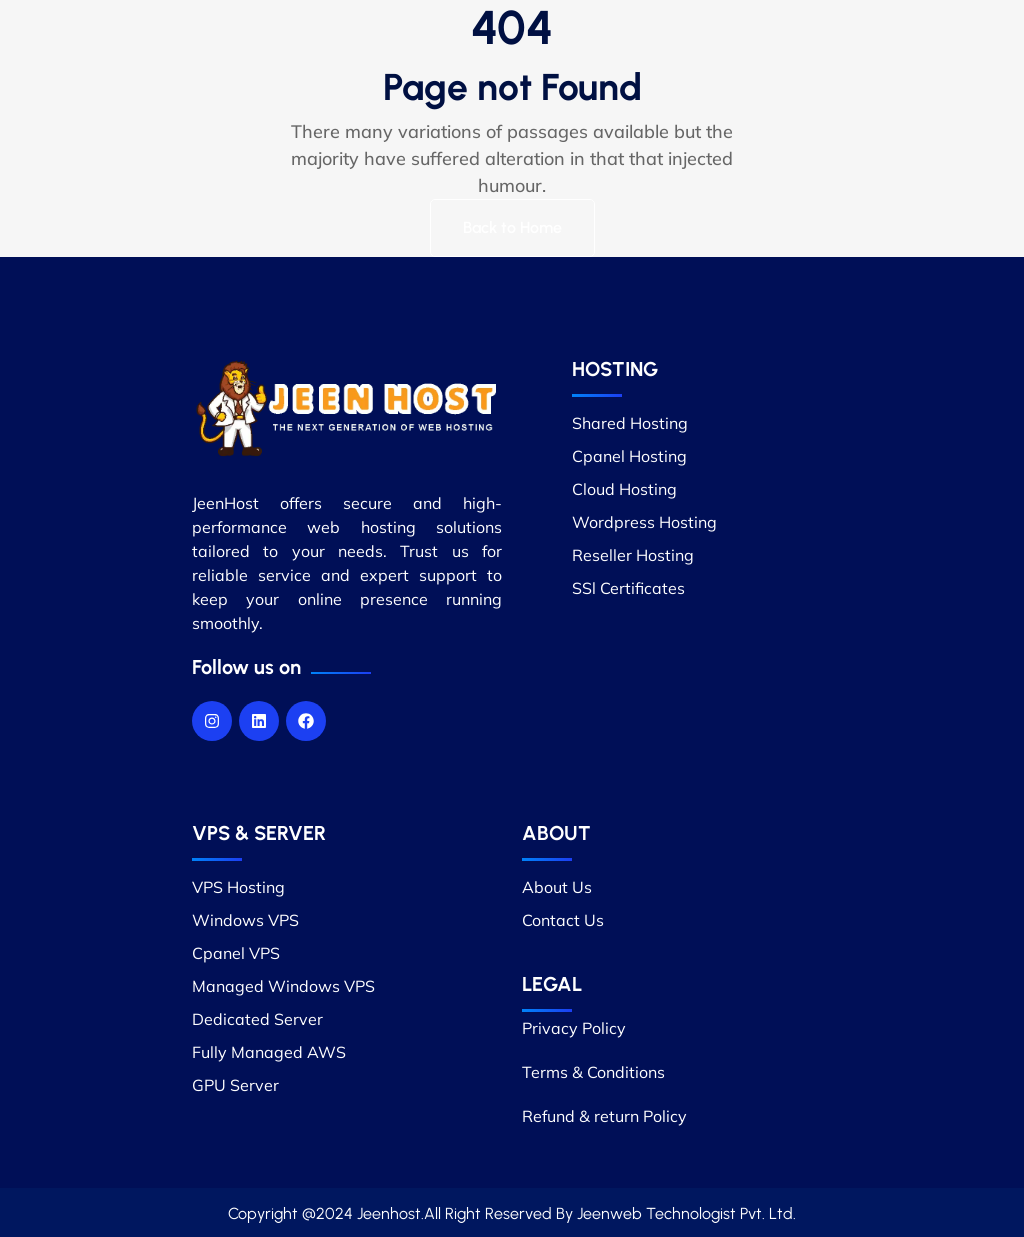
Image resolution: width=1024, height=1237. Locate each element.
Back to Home (512, 227)
